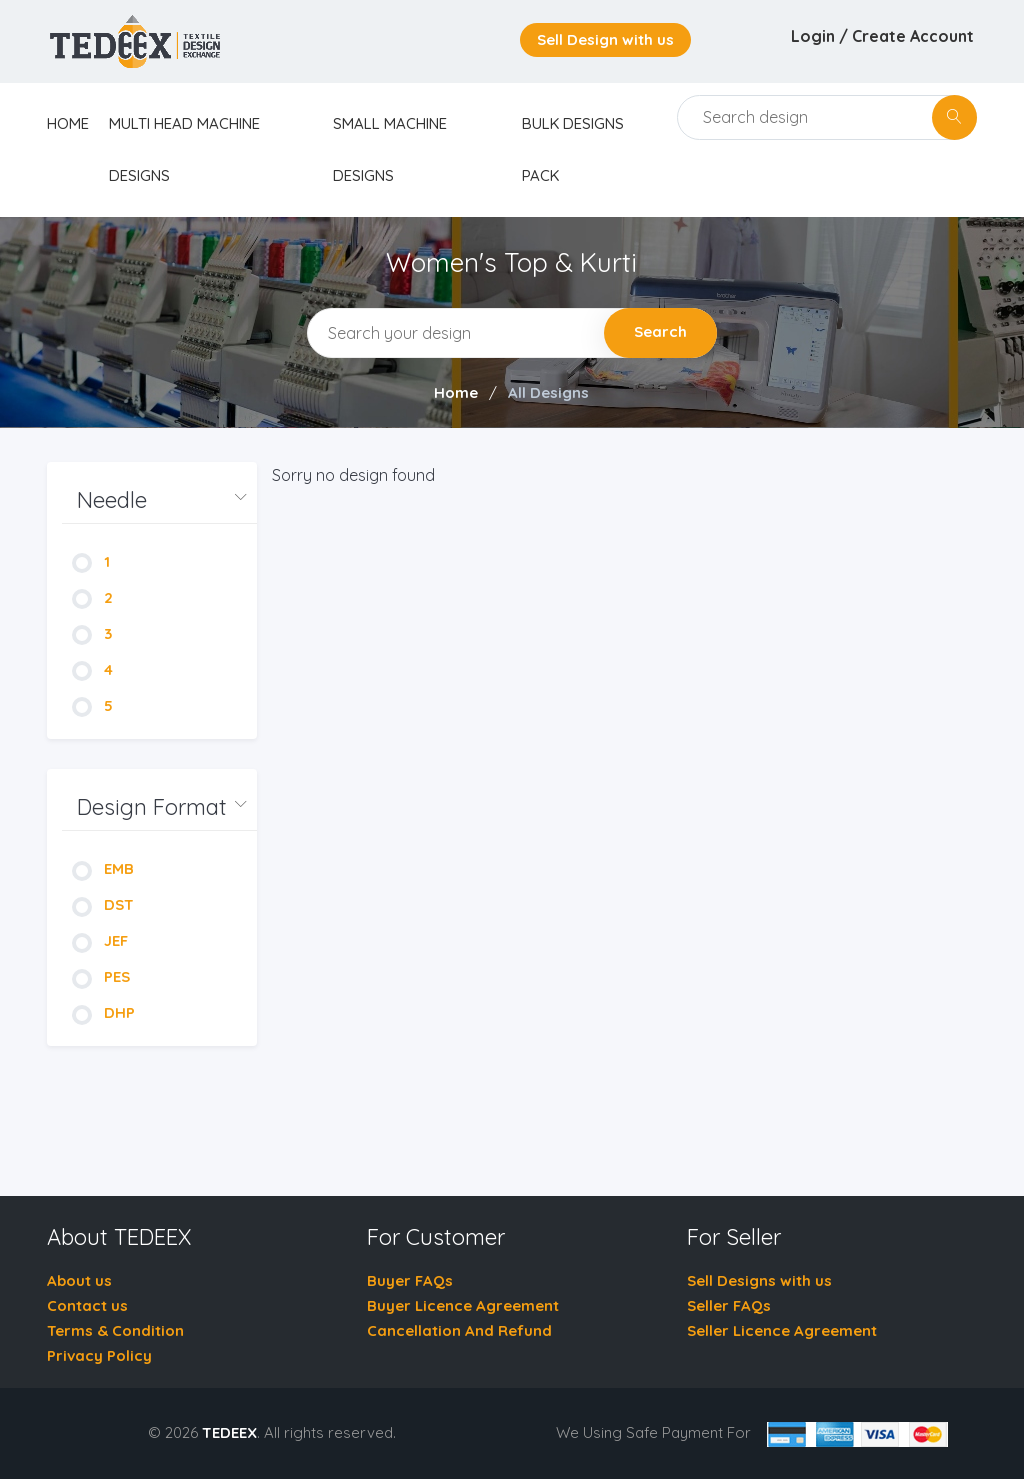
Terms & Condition (115, 1330)
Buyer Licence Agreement (463, 1305)
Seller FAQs (729, 1305)
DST (103, 904)
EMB (103, 868)
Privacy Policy (99, 1355)
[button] (159, 500)
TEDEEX (229, 1432)
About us (79, 1280)
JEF (100, 940)
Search (660, 331)
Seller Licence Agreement (782, 1330)
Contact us (87, 1305)
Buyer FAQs (410, 1280)
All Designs (548, 392)
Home (456, 392)
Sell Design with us (605, 39)
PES (101, 976)
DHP (103, 1012)
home (68, 123)
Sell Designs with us (759, 1280)
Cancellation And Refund (459, 1330)
